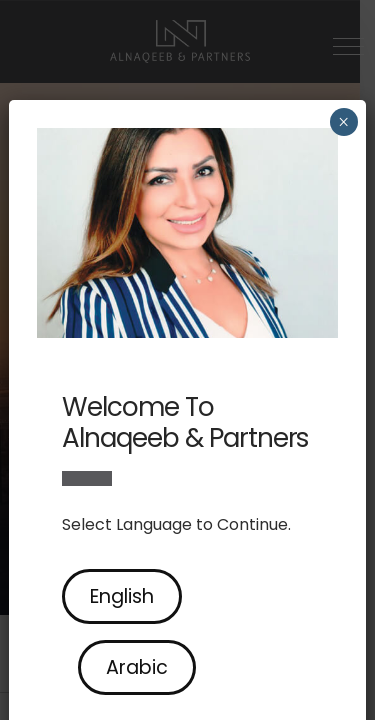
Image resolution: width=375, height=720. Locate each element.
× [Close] (343, 122)
